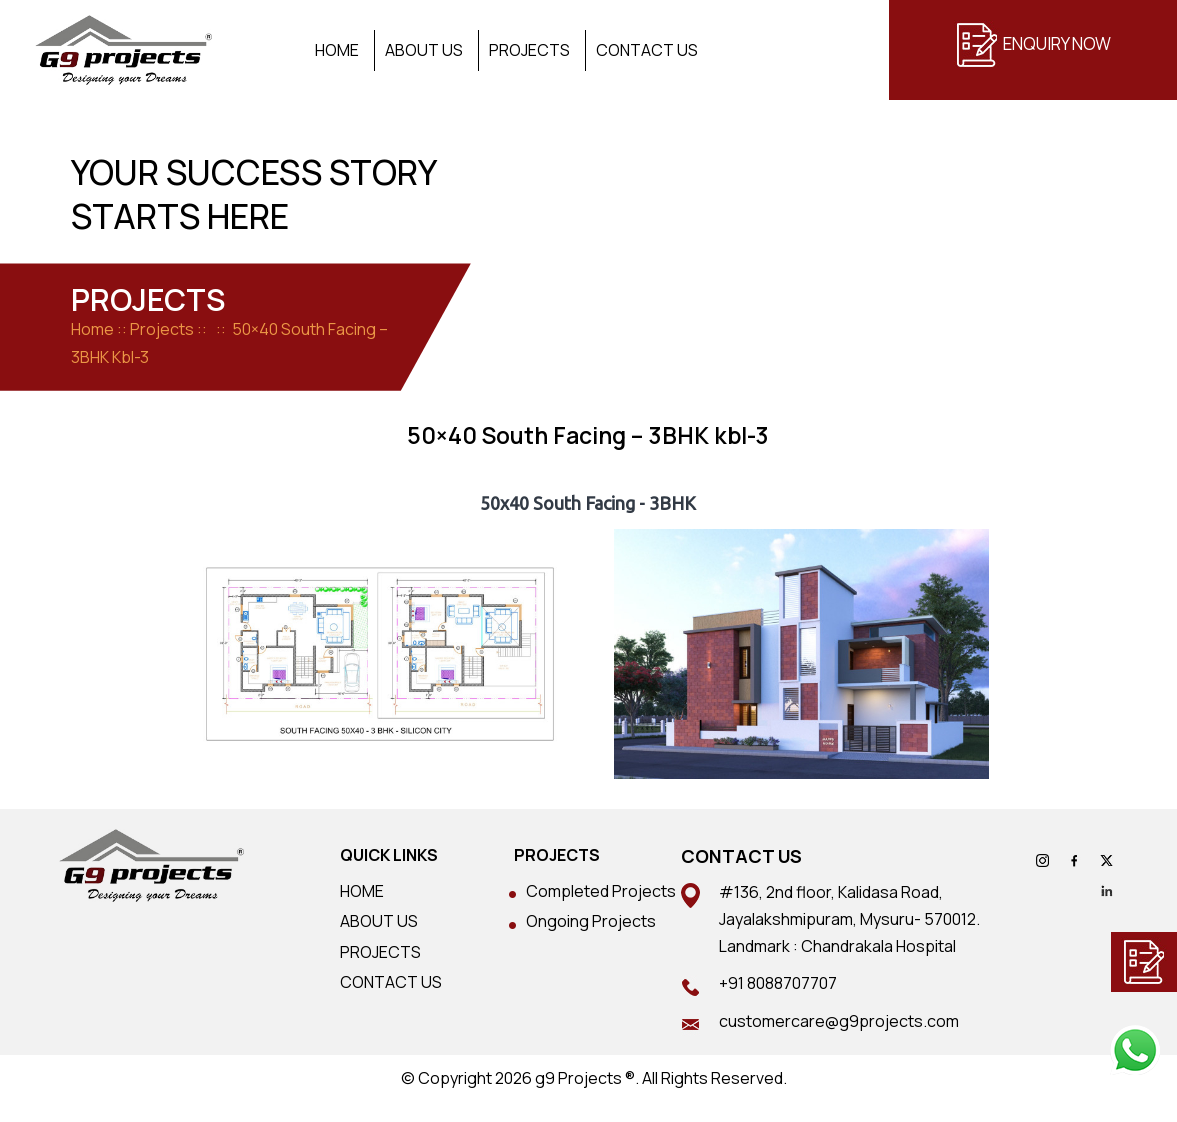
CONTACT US (391, 982)
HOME (362, 891)
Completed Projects (601, 891)
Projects (529, 50)
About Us (424, 50)
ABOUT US (379, 921)
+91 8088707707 (778, 983)
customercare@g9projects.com (839, 1021)
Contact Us (647, 50)
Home (337, 50)
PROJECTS (380, 952)
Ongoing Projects (591, 921)
